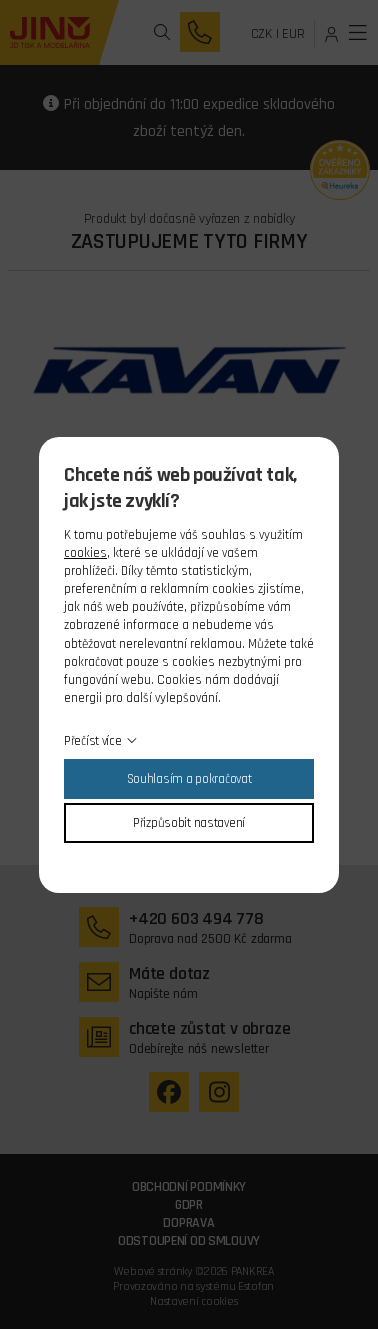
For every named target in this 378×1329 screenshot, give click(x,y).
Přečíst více (93, 741)
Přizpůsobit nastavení (189, 823)
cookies (85, 553)
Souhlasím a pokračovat (189, 779)
